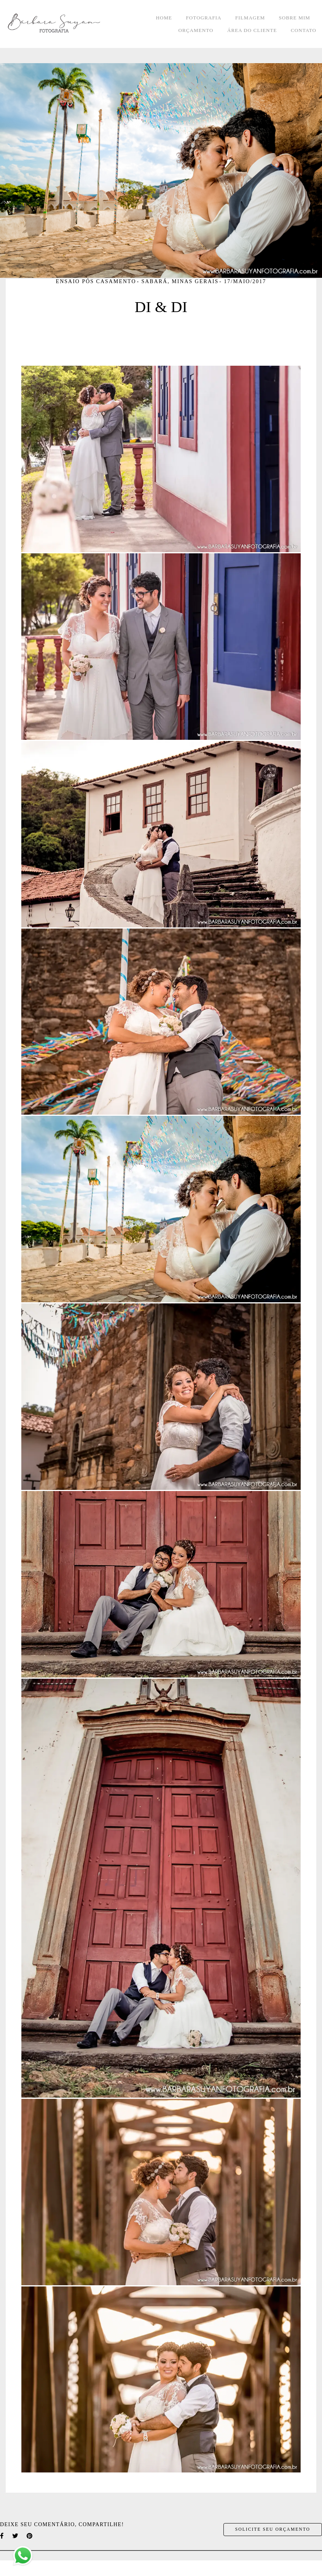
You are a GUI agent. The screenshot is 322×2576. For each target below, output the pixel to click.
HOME (164, 18)
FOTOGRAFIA (204, 18)
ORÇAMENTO (196, 30)
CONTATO (303, 30)
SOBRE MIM (295, 18)
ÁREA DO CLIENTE (252, 30)
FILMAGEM (250, 18)
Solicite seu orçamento (272, 2529)
